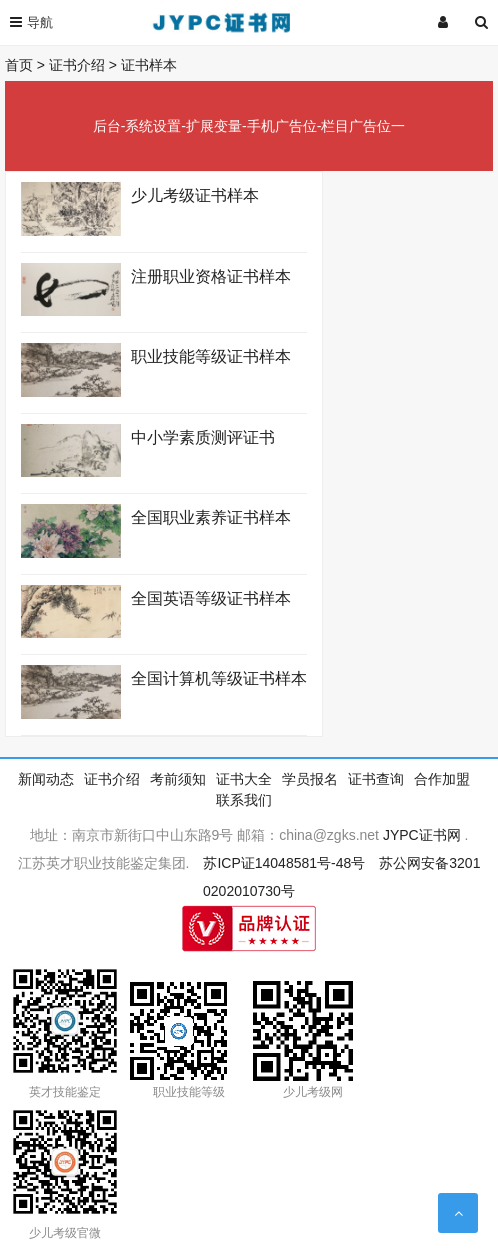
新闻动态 (46, 779)
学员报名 (310, 779)
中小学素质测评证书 (203, 437)
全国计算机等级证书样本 (219, 678)
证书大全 (244, 779)
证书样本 (149, 65)
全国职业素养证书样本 (211, 517)
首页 (19, 65)
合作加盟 (442, 779)
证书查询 (376, 779)
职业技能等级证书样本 (211, 356)
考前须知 (178, 779)
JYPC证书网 (422, 835)
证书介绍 (77, 65)
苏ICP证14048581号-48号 (284, 863)
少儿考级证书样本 (195, 195)
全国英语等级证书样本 (211, 598)
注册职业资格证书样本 (211, 276)
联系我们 (244, 800)
